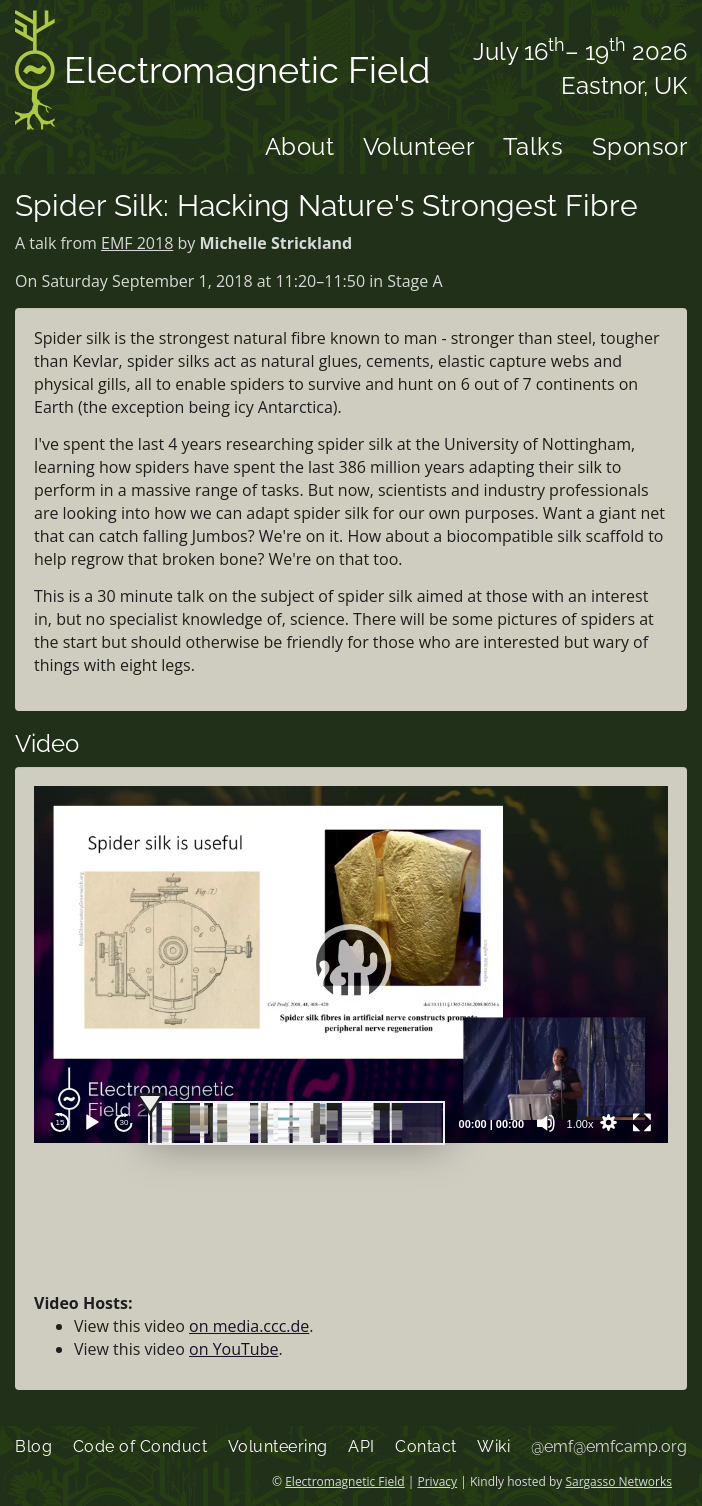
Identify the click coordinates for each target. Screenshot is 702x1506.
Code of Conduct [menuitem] (140, 1446)
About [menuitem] (300, 146)
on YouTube (233, 1349)
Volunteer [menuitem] (419, 146)
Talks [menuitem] (533, 146)
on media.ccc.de (249, 1326)
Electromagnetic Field (222, 73)
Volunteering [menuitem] (278, 1446)
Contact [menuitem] (426, 1446)
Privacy (438, 1481)
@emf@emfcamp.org (609, 1446)
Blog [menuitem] (33, 1446)
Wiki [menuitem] (493, 1446)
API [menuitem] (361, 1446)
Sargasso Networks (618, 1481)
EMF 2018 (137, 243)
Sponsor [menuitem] (640, 146)
